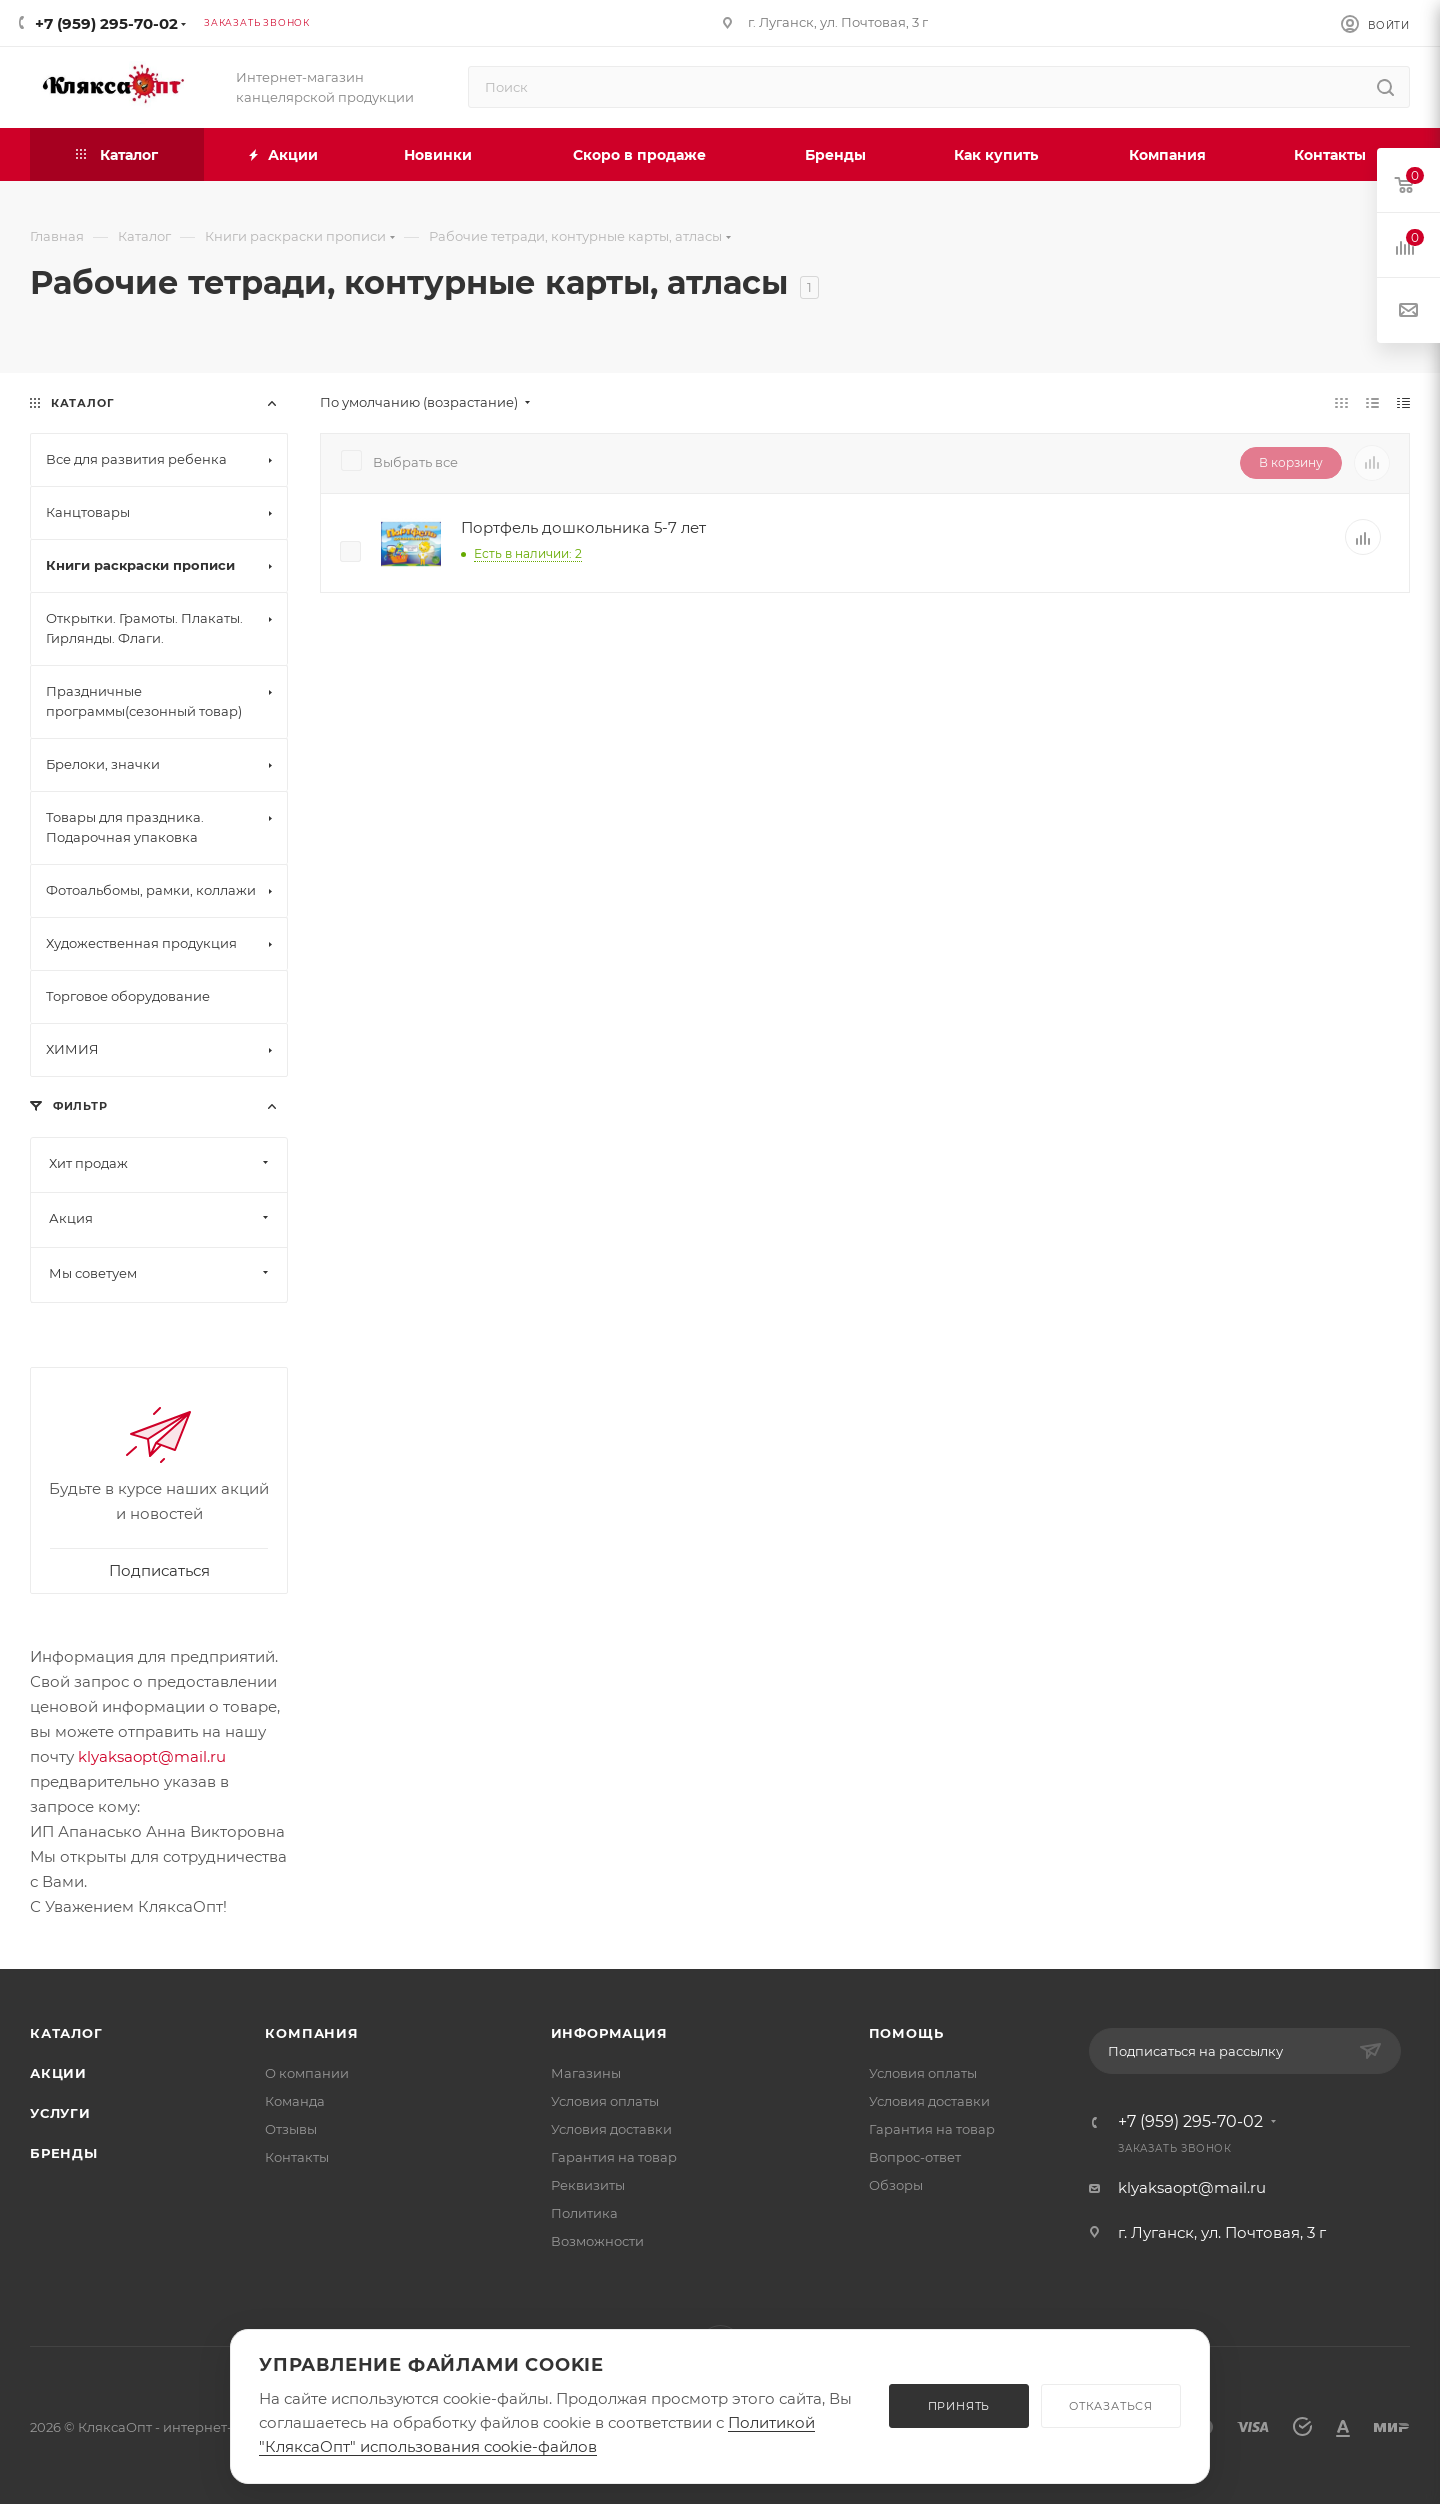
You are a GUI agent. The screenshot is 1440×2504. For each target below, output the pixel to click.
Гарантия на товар (614, 2157)
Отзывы (291, 2129)
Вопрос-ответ (915, 2157)
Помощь (906, 2033)
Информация (609, 2033)
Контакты (297, 2157)
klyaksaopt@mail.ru (152, 1756)
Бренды (64, 2153)
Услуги (60, 2113)
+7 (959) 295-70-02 (106, 23)
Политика (584, 2213)
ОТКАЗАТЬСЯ (1111, 2406)
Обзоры (896, 2185)
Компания (311, 2033)
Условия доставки (611, 2129)
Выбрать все (415, 462)
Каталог (66, 2033)
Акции (58, 2073)
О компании (307, 2073)
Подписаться (159, 1570)
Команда (295, 2101)
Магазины (586, 2073)
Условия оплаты (605, 2101)
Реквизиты (588, 2185)
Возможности (597, 2241)
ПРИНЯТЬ (959, 2406)
